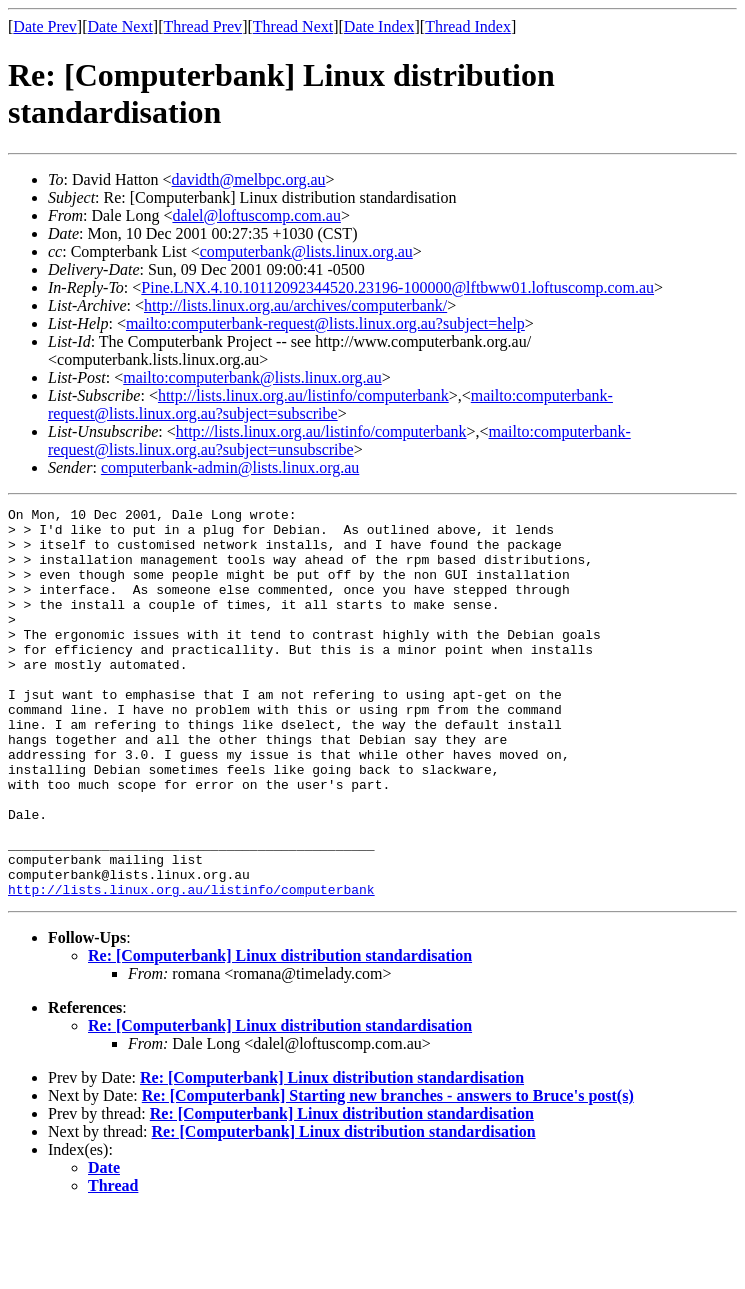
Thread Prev (202, 26)
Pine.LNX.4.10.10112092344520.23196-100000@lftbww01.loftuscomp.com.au (397, 287)
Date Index (379, 26)
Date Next (120, 26)
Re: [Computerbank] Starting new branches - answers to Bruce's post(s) (388, 1173)
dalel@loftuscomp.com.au (256, 215)
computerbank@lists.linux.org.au (306, 251)
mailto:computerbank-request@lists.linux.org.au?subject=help (325, 323)
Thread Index (468, 26)
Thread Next (293, 26)
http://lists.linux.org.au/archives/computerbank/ (295, 305)
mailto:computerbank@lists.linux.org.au (252, 377)
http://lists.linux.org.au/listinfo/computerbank (303, 395)
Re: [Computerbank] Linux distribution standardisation (280, 1033)
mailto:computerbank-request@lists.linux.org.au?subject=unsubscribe (339, 440)
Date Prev (45, 26)
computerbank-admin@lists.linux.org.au (230, 467)
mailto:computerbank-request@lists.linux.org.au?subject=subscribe (330, 404)
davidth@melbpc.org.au (249, 179)
